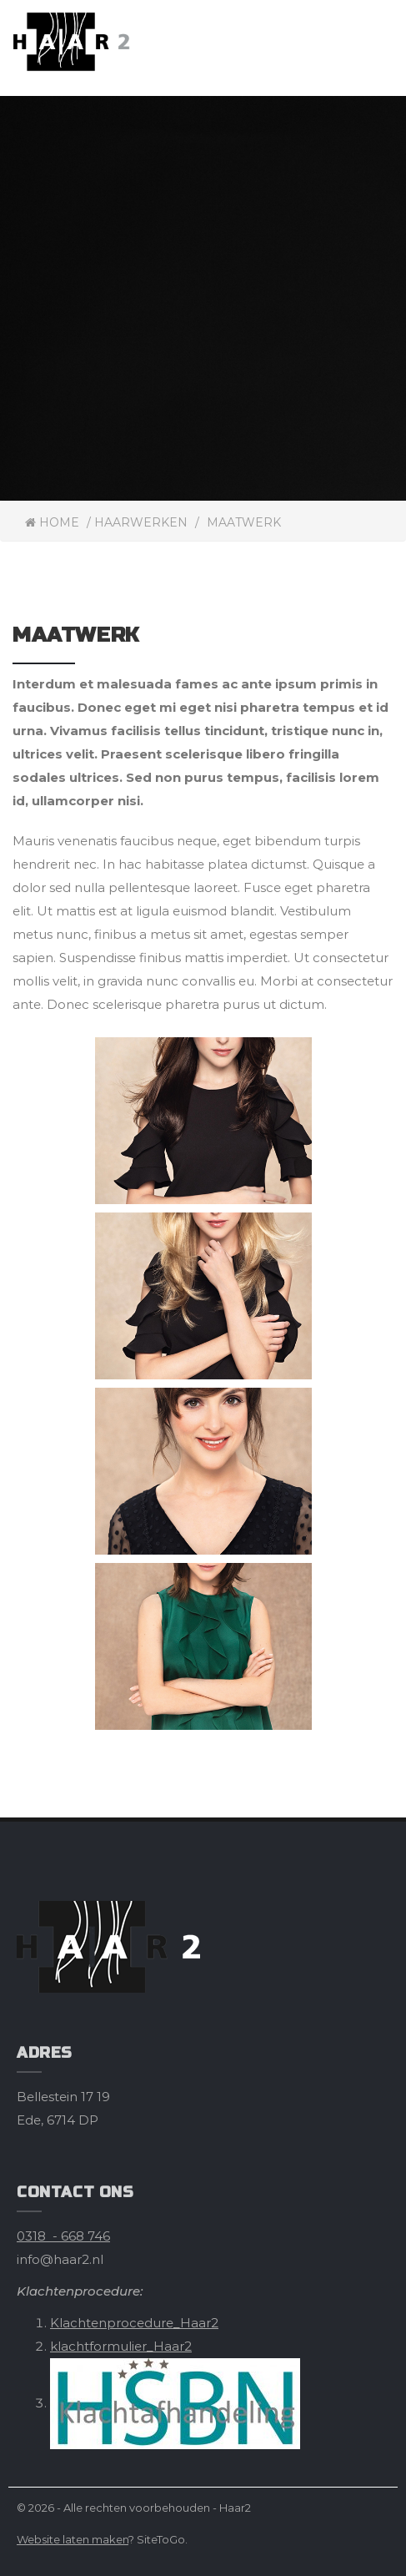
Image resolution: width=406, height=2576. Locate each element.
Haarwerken (141, 522)
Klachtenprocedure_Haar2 (134, 2323)
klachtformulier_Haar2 (121, 2346)
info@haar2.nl (60, 2259)
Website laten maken (72, 2539)
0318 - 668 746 (63, 2236)
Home (52, 522)
